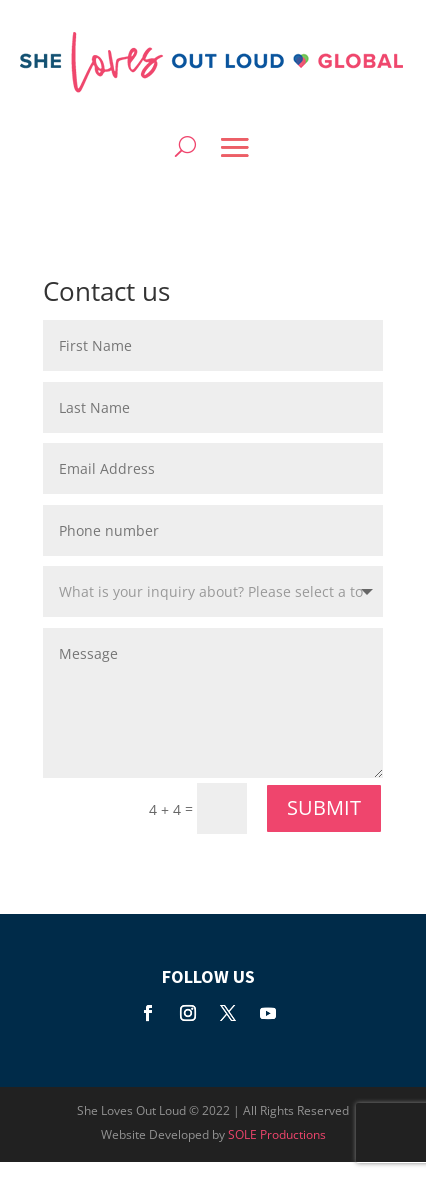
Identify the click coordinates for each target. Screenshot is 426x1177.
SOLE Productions (277, 1134)
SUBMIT (324, 807)
